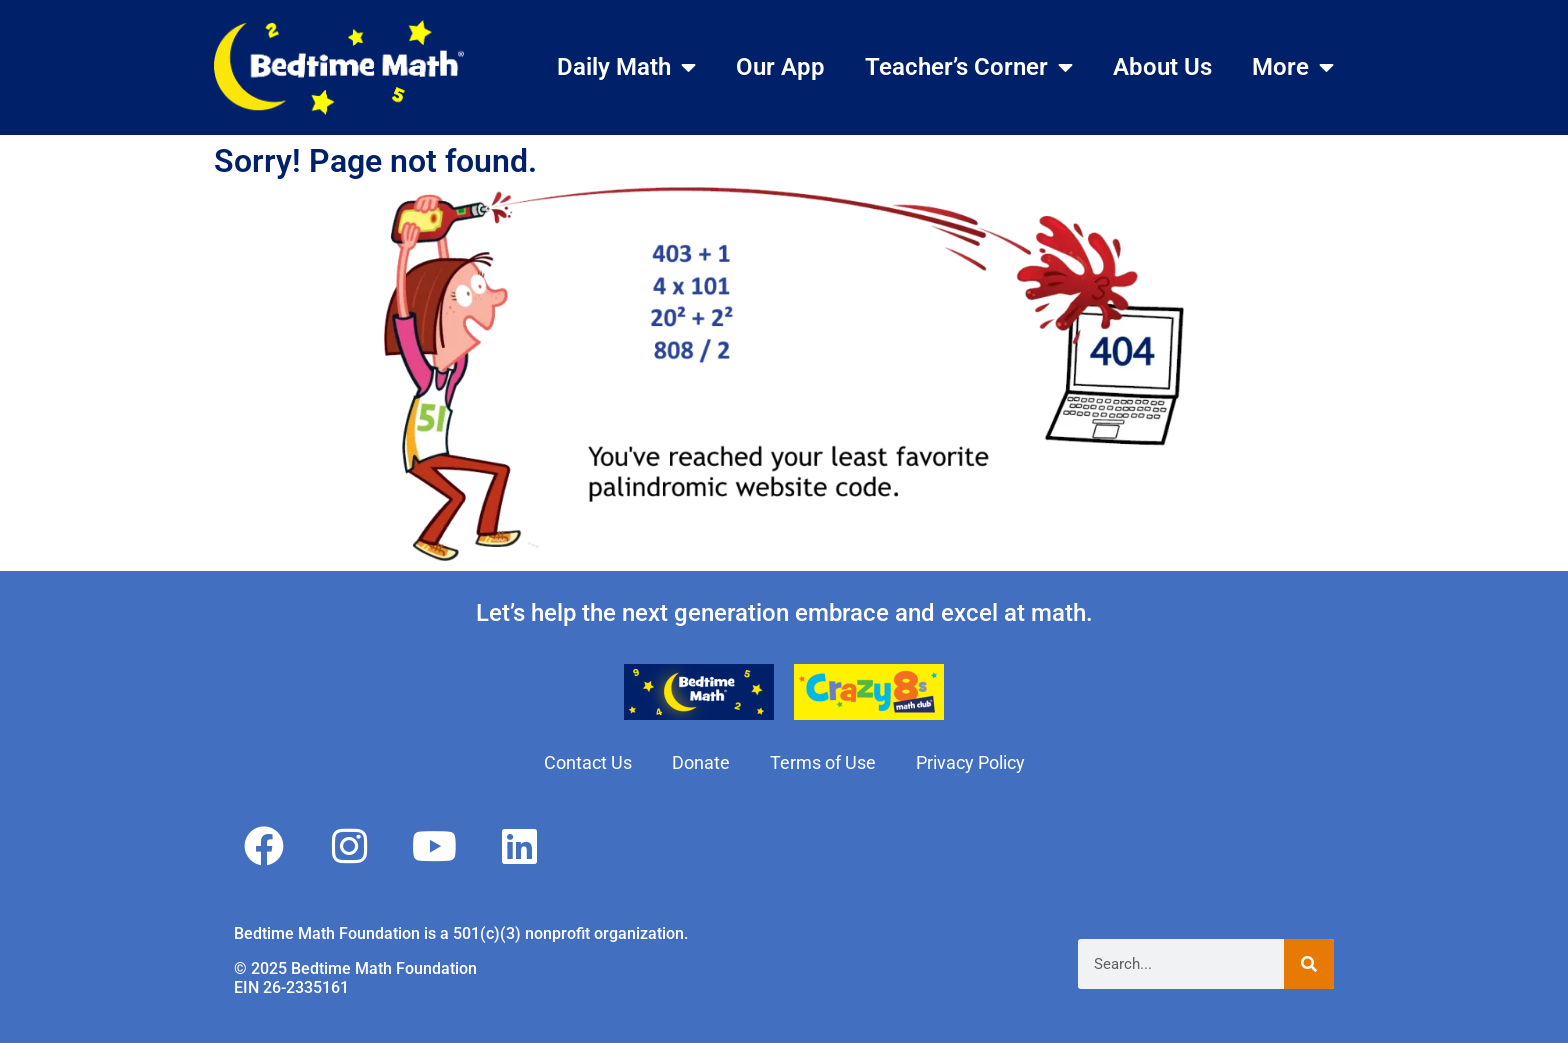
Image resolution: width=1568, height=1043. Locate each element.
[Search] (1309, 964)
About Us (1162, 67)
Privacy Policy (970, 762)
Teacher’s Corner (969, 67)
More (1293, 67)
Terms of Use (823, 762)
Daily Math (626, 67)
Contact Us (588, 762)
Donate (701, 762)
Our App (780, 67)
